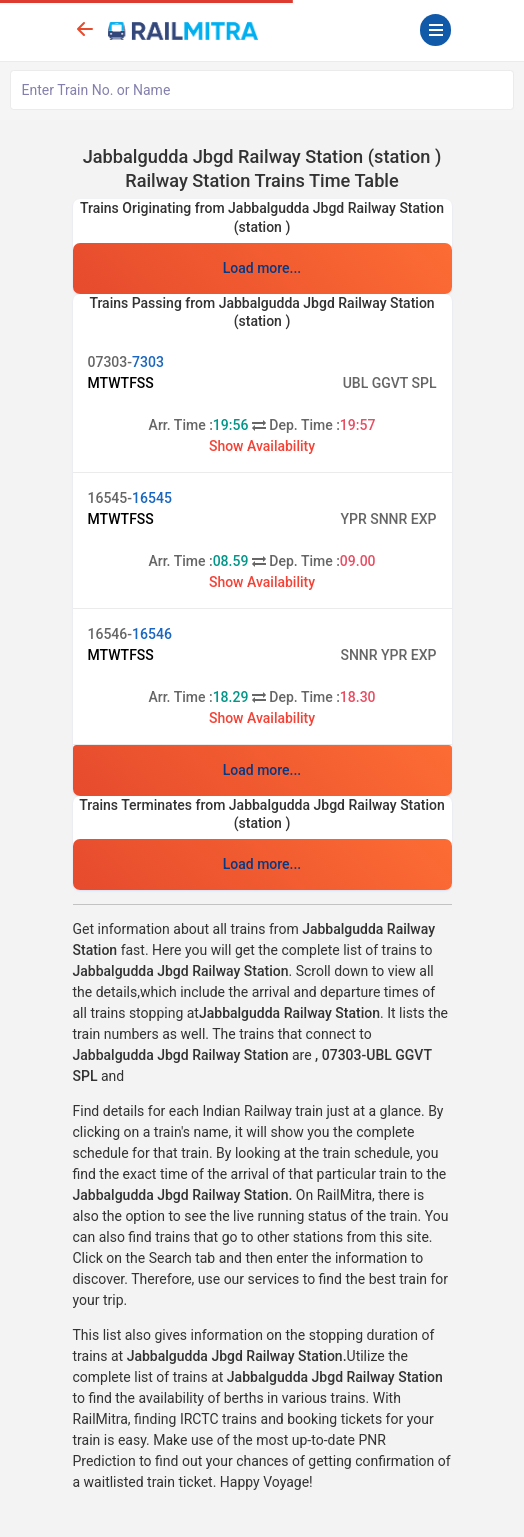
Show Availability (262, 446)
